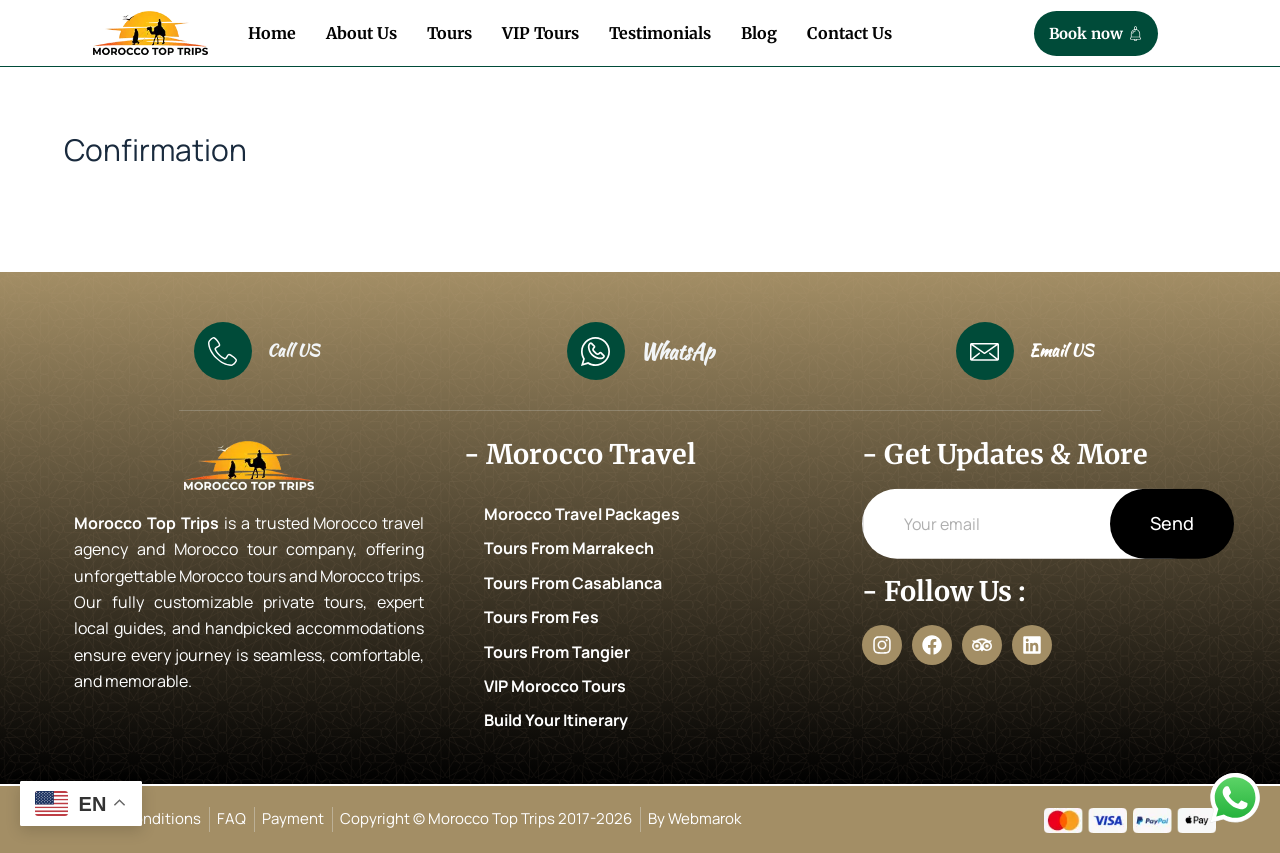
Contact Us (849, 33)
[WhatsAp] (596, 351)
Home (272, 33)
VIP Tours (540, 33)
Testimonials (660, 33)
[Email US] (985, 351)
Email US (1061, 350)
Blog (759, 33)
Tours (449, 33)
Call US (293, 350)
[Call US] (223, 351)
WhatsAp (677, 351)
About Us (361, 33)
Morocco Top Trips (146, 523)
